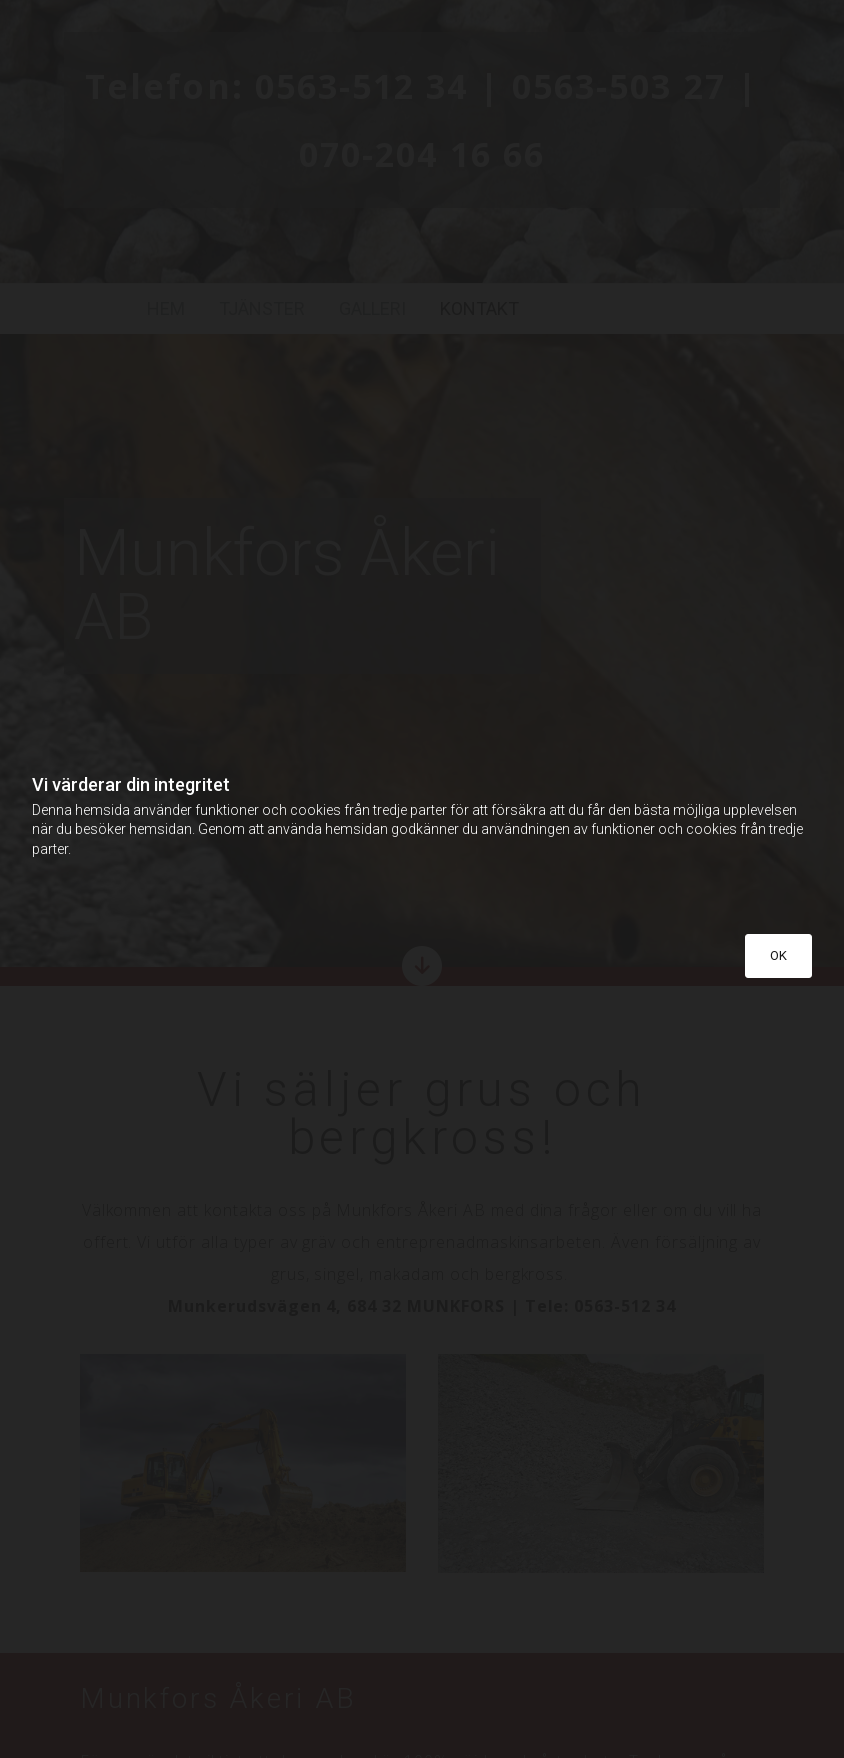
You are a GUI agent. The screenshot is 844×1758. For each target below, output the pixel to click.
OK (778, 955)
